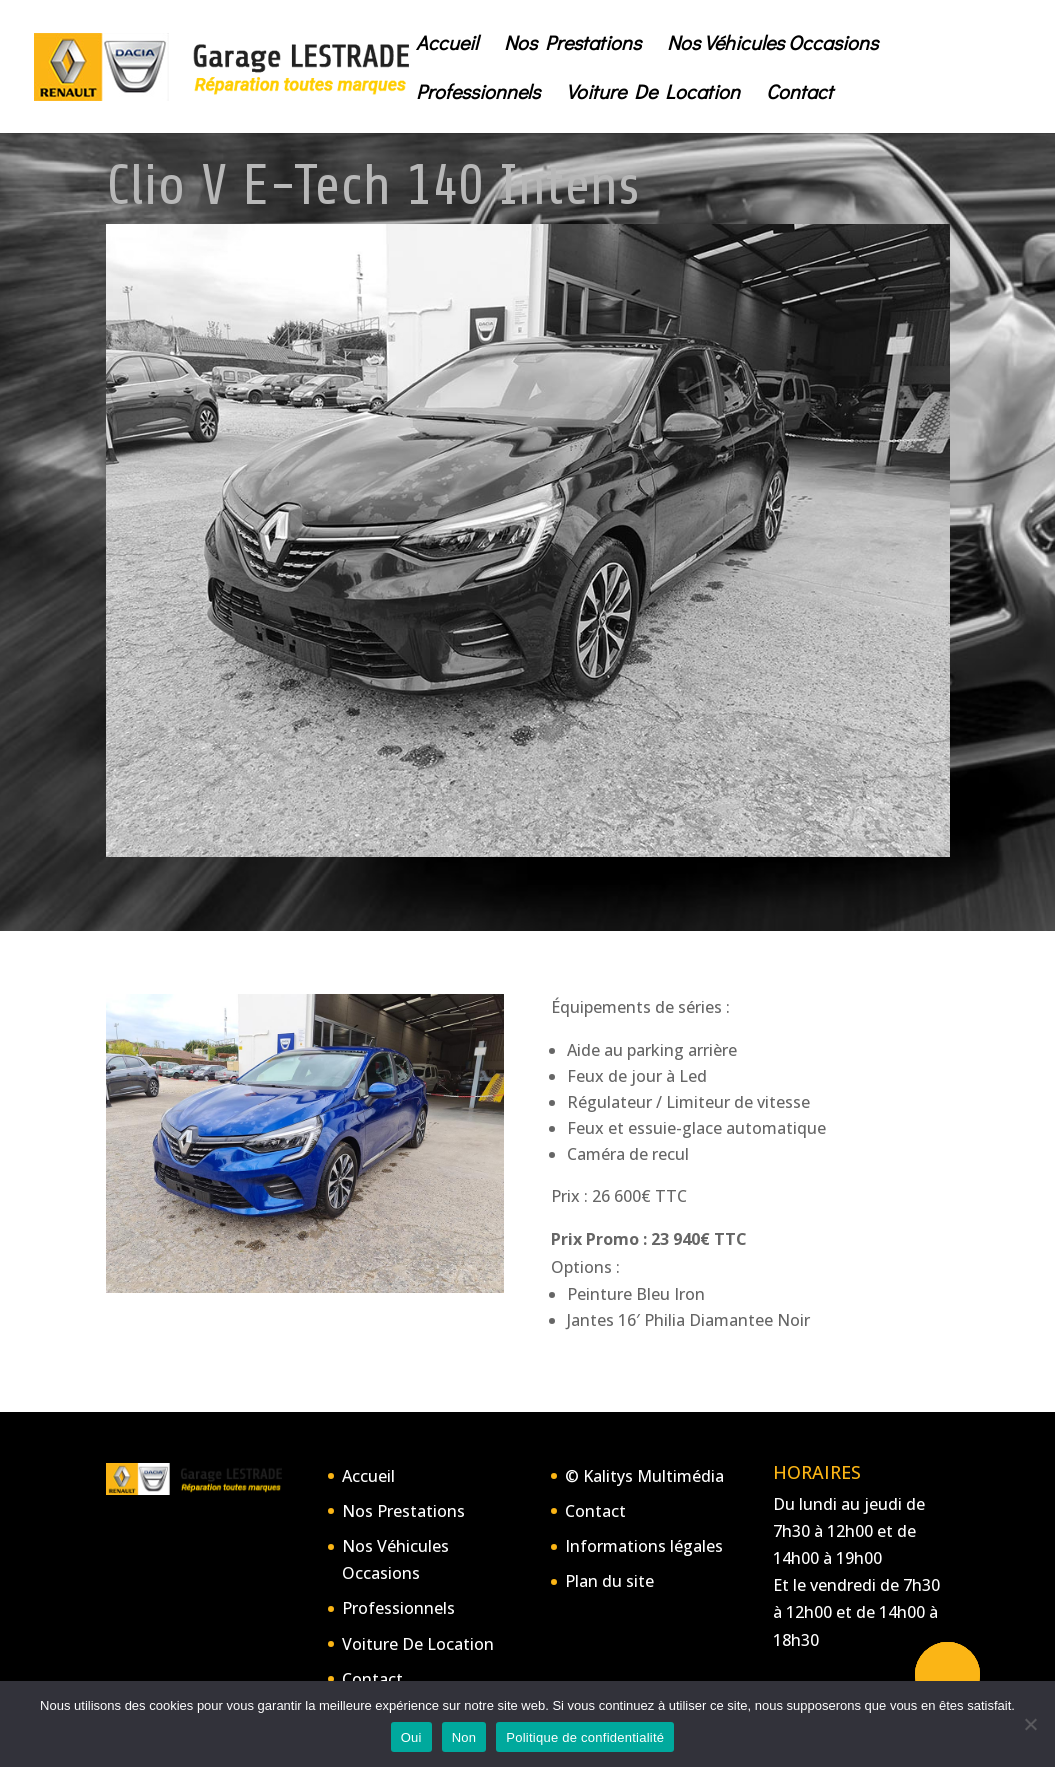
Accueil (447, 45)
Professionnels (478, 94)
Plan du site (609, 1581)
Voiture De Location (653, 94)
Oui (411, 1737)
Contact (799, 94)
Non (464, 1737)
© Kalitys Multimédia (644, 1476)
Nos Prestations (572, 45)
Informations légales (644, 1546)
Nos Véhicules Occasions (772, 45)
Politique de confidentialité (585, 1737)
